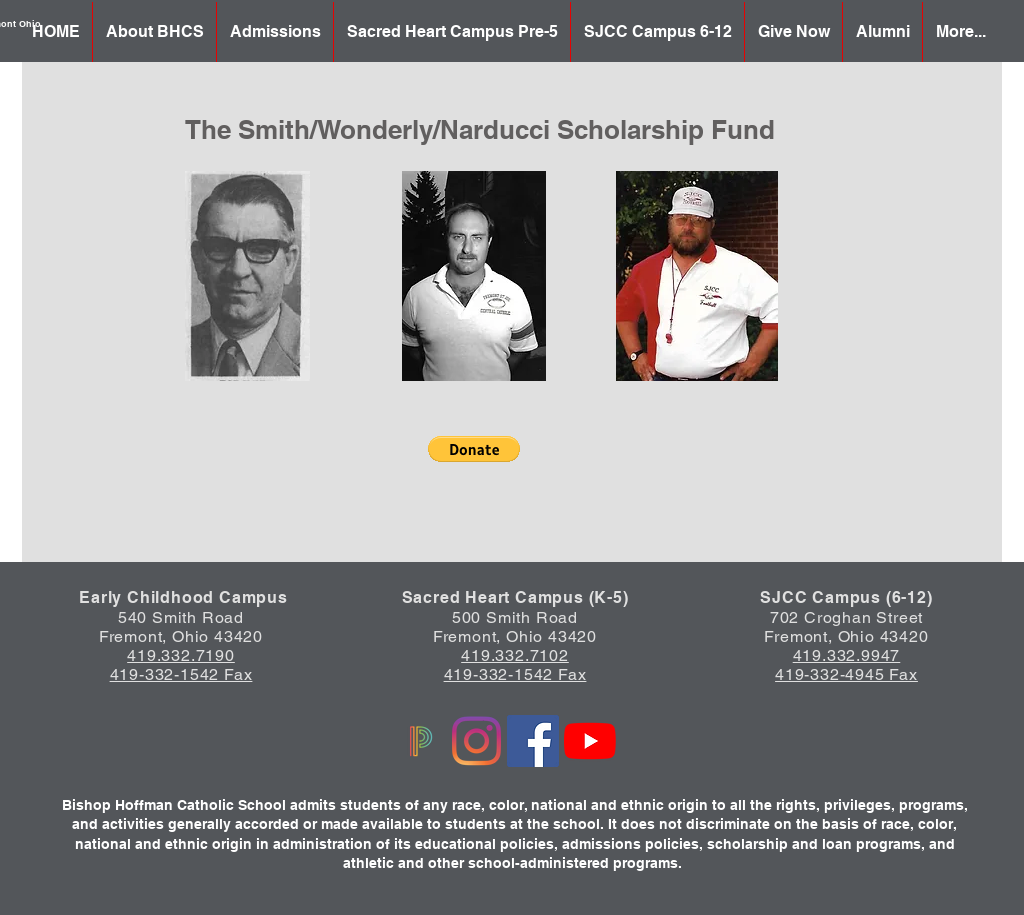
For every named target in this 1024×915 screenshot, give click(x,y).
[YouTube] (590, 741)
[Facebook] (533, 741)
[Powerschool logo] (419, 741)
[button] (474, 449)
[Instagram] (476, 741)
